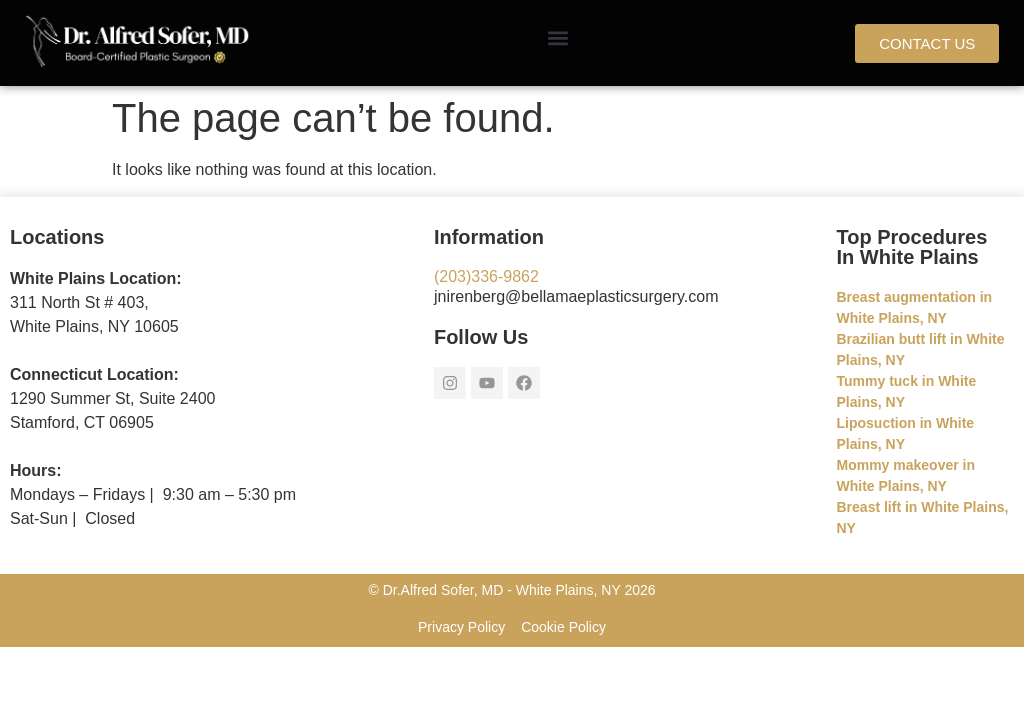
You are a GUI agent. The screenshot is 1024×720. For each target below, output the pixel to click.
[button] (557, 38)
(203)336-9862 (486, 276)
